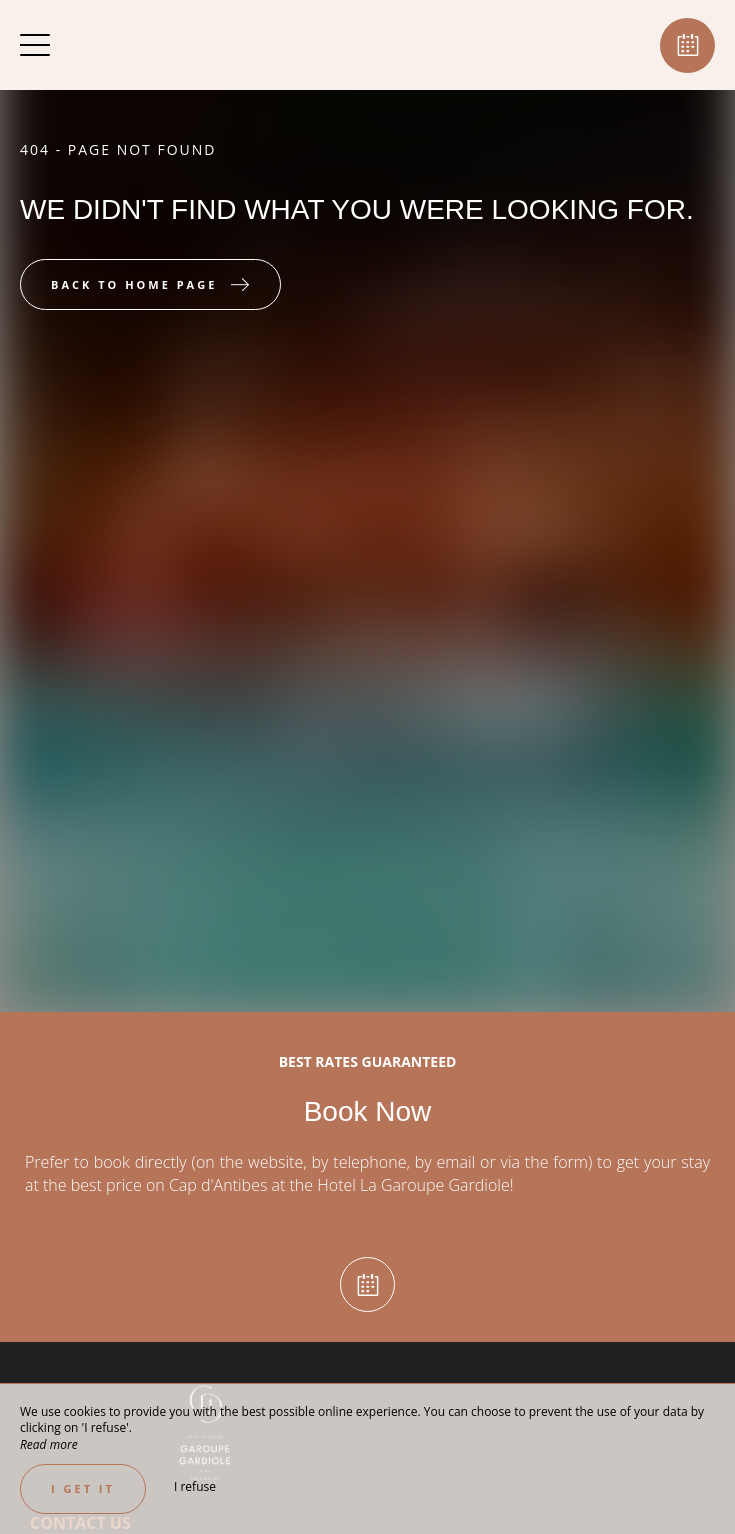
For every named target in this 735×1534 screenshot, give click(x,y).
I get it (83, 1488)
